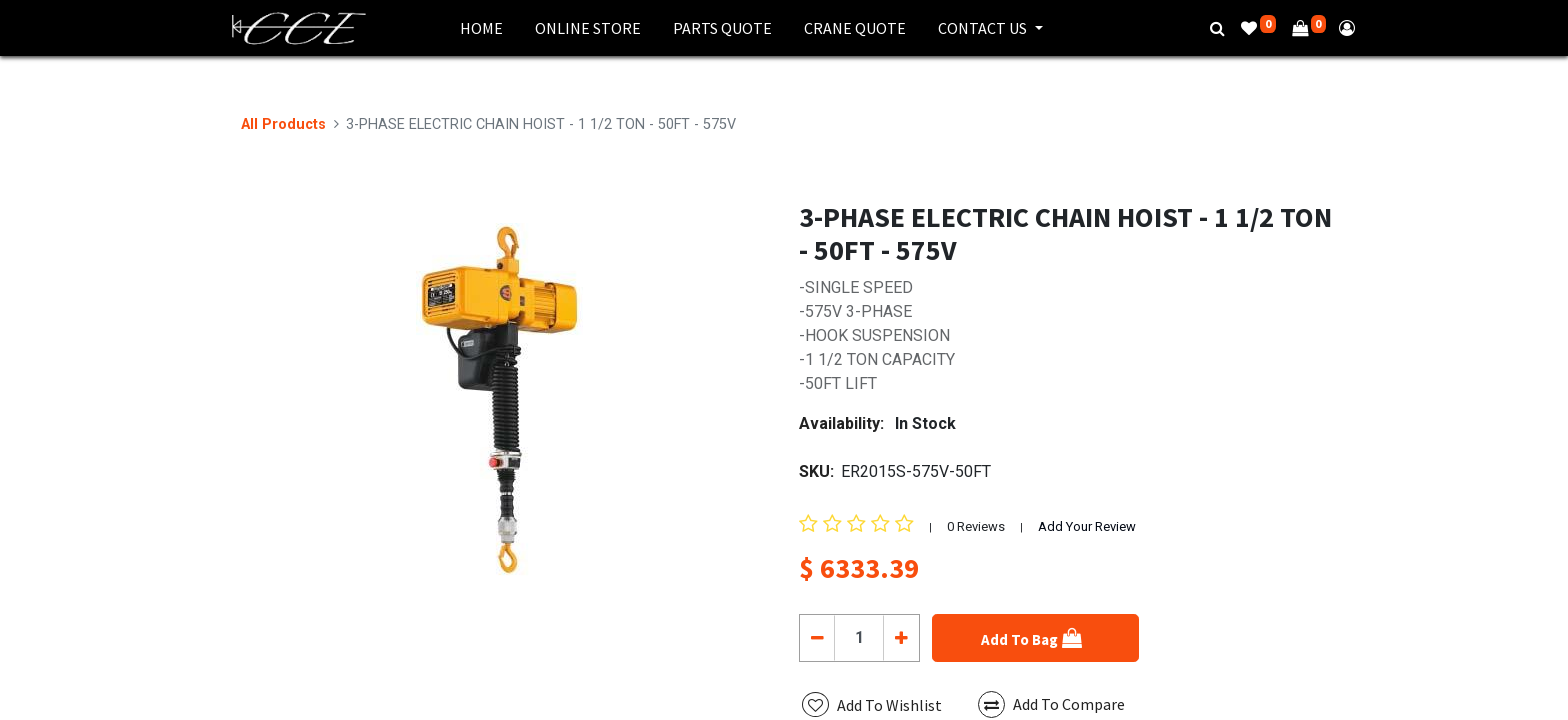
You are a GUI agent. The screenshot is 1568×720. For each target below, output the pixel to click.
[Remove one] (817, 638)
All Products (283, 124)
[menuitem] (481, 28)
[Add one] (900, 638)
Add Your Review (1087, 526)
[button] (1035, 638)
